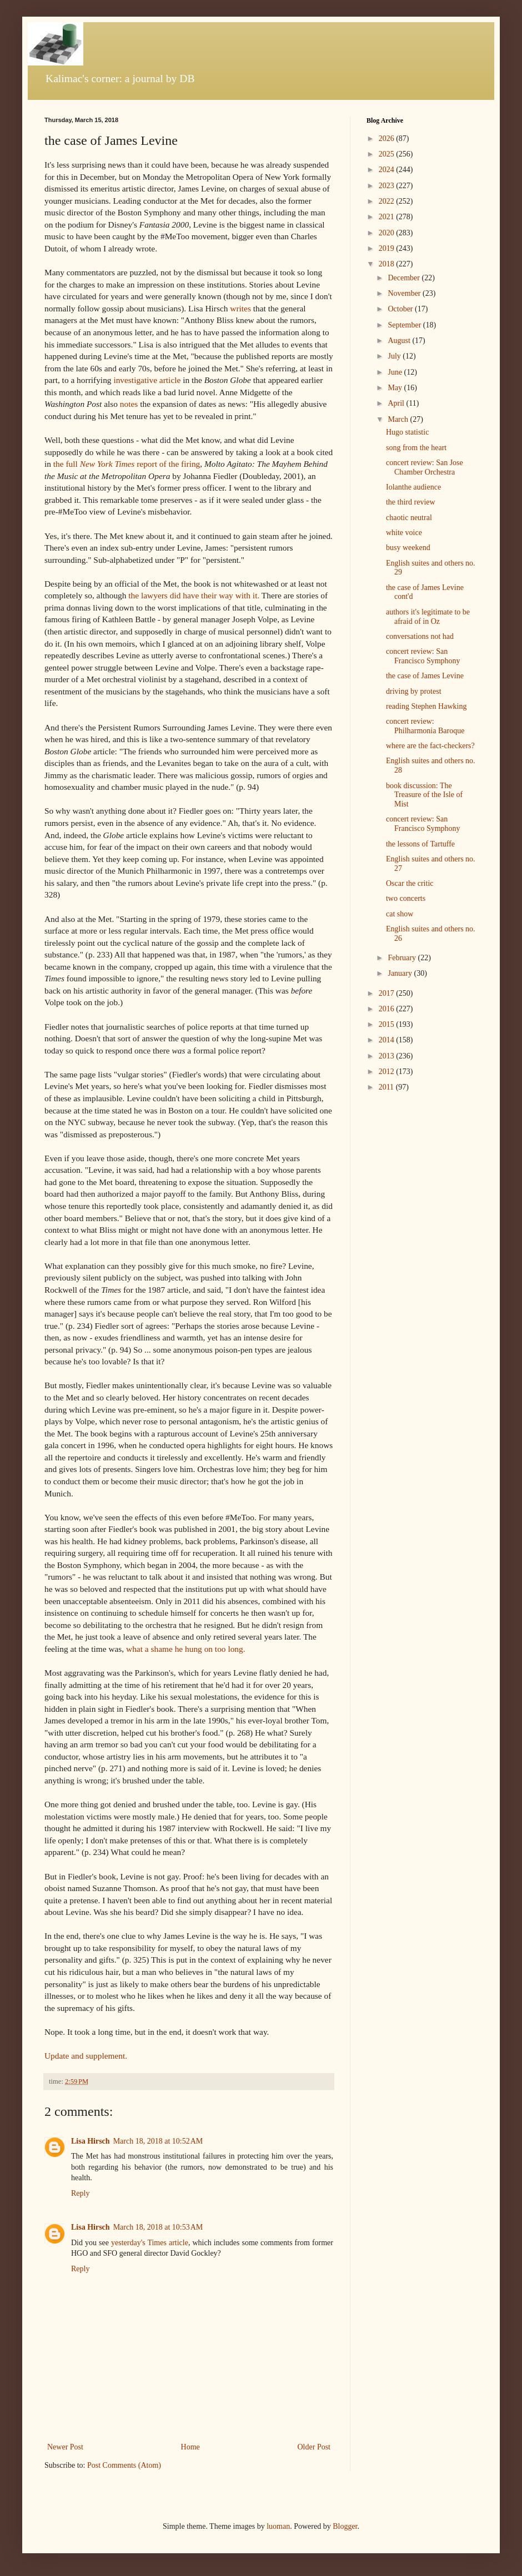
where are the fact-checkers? (430, 746)
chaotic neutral (409, 517)
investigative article (146, 380)
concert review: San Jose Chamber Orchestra (424, 467)
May (396, 388)
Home (190, 2447)
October (401, 309)
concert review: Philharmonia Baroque (425, 726)
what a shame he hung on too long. (185, 1649)
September (405, 325)
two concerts (405, 898)
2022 (387, 201)
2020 (387, 233)
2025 (387, 154)
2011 (387, 1087)
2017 (387, 993)
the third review (410, 502)
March (399, 419)
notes (129, 404)
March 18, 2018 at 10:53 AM (158, 2227)
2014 (387, 1040)
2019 (387, 248)
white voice (404, 532)
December (404, 278)
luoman (278, 2526)
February (403, 958)
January (401, 973)
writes (240, 308)
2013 (387, 1056)
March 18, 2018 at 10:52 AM (158, 2141)
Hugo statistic (407, 432)
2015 (387, 1024)
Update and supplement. (85, 2055)
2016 (387, 1009)
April (397, 403)
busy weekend (408, 547)
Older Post (314, 2447)
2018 (387, 264)
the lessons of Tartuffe (420, 844)
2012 (387, 1071)
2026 (387, 138)
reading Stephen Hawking (426, 706)
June (396, 372)
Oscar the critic (410, 883)
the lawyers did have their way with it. (193, 595)
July (395, 356)
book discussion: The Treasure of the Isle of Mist (424, 795)
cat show (399, 914)
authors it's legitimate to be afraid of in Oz (428, 617)
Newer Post (65, 2447)
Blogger (345, 2526)
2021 (387, 217)
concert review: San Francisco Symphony (423, 656)
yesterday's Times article (149, 2243)
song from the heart (416, 447)
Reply (80, 2193)
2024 (387, 169)
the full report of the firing (126, 463)
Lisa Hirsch (90, 2141)
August (400, 340)
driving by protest (413, 691)
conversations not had (420, 636)
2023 (387, 186)
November (405, 293)
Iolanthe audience (413, 487)
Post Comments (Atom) (124, 2465)
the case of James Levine (425, 676)
